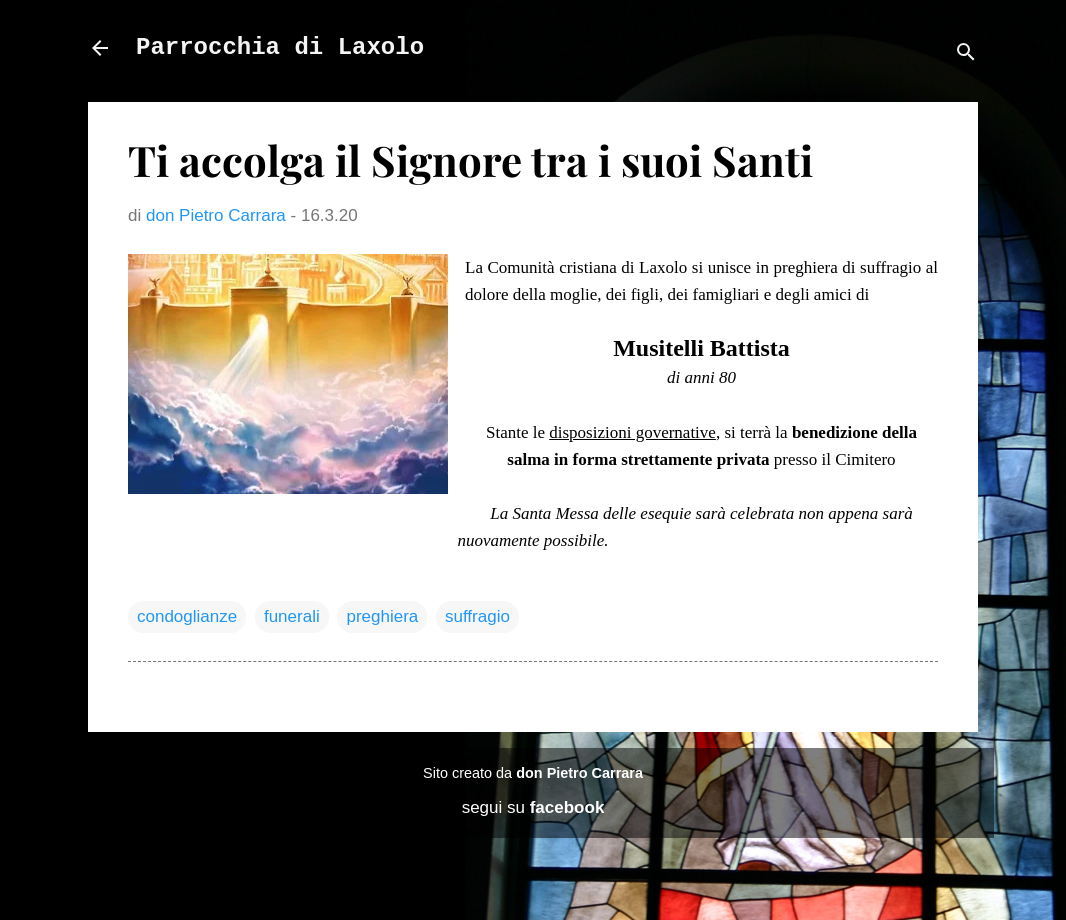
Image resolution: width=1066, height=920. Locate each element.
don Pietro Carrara (579, 773)
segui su (533, 807)
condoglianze (187, 616)
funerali (292, 616)
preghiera (382, 616)
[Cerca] (966, 54)
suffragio (477, 616)
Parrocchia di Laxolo (280, 47)
